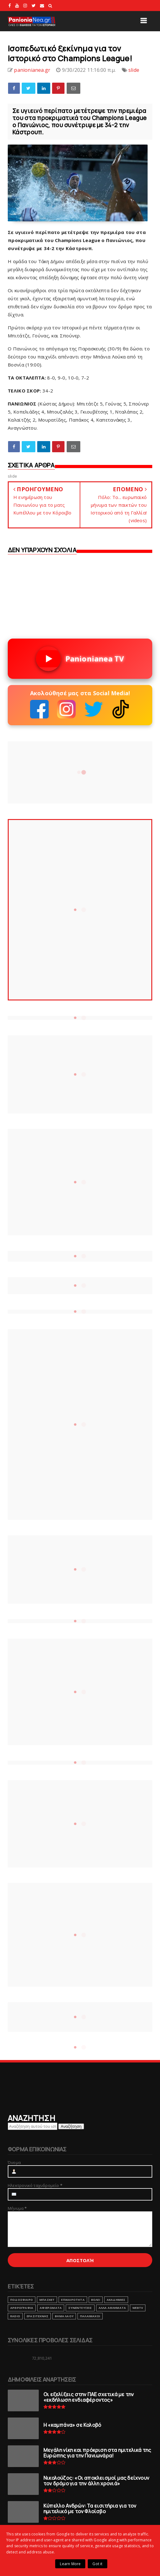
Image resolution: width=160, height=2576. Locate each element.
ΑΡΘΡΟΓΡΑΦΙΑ (21, 2308)
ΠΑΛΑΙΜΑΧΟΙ (90, 2316)
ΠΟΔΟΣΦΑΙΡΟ (21, 2300)
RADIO (15, 2316)
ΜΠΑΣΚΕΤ (47, 2300)
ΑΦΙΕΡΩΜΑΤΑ (51, 2308)
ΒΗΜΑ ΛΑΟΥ (64, 2316)
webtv (137, 2308)
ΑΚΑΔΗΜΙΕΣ (116, 2300)
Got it (97, 2563)
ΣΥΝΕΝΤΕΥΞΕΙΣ (80, 2308)
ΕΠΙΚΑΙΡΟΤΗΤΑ (72, 2300)
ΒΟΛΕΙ (95, 2300)
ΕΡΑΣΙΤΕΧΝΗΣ (37, 2316)
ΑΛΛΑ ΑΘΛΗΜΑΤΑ (112, 2308)
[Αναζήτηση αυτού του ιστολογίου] (32, 2126)
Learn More (70, 2563)
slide (133, 70)
